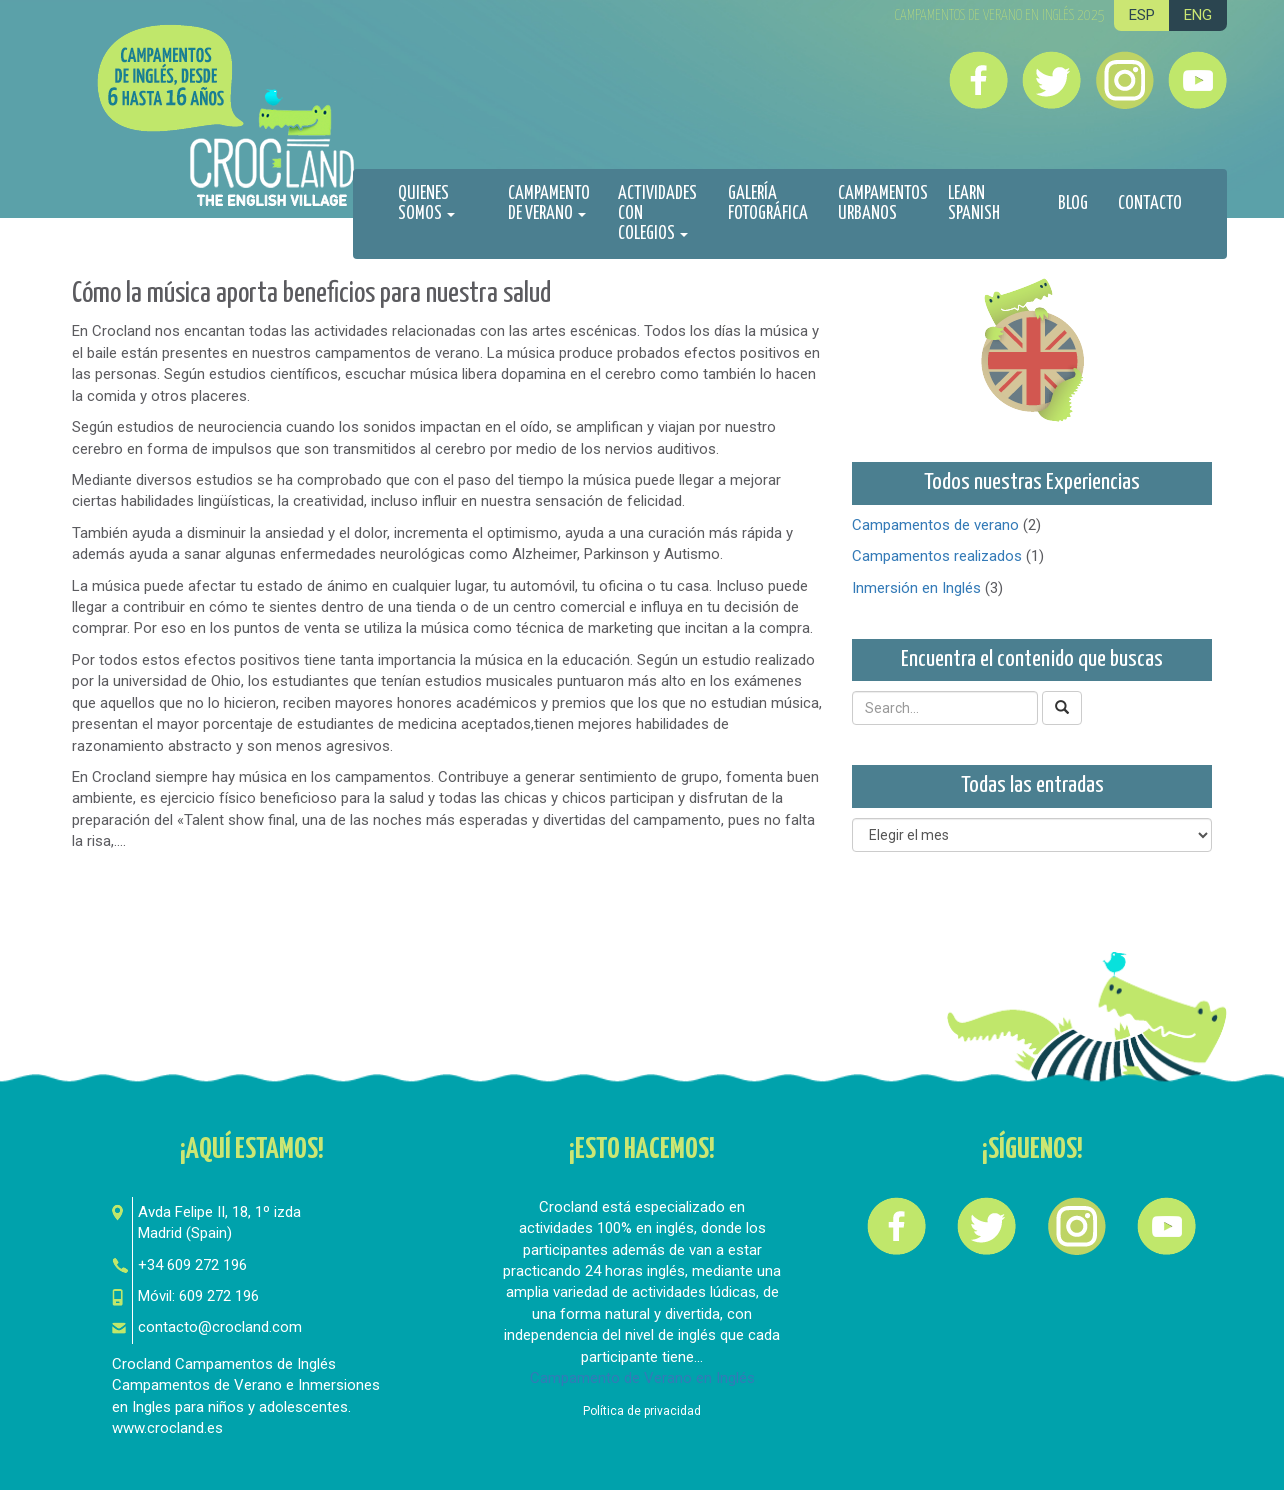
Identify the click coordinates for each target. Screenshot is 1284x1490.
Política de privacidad (642, 1411)
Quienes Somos (426, 204)
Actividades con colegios (657, 214)
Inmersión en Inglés (916, 588)
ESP (1142, 15)
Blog (1073, 204)
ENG (1198, 15)
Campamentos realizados (937, 556)
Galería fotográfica (768, 204)
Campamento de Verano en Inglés (642, 1378)
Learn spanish (974, 204)
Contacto (1150, 204)
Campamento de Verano (549, 204)
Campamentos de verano (935, 525)
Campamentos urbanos (883, 204)
